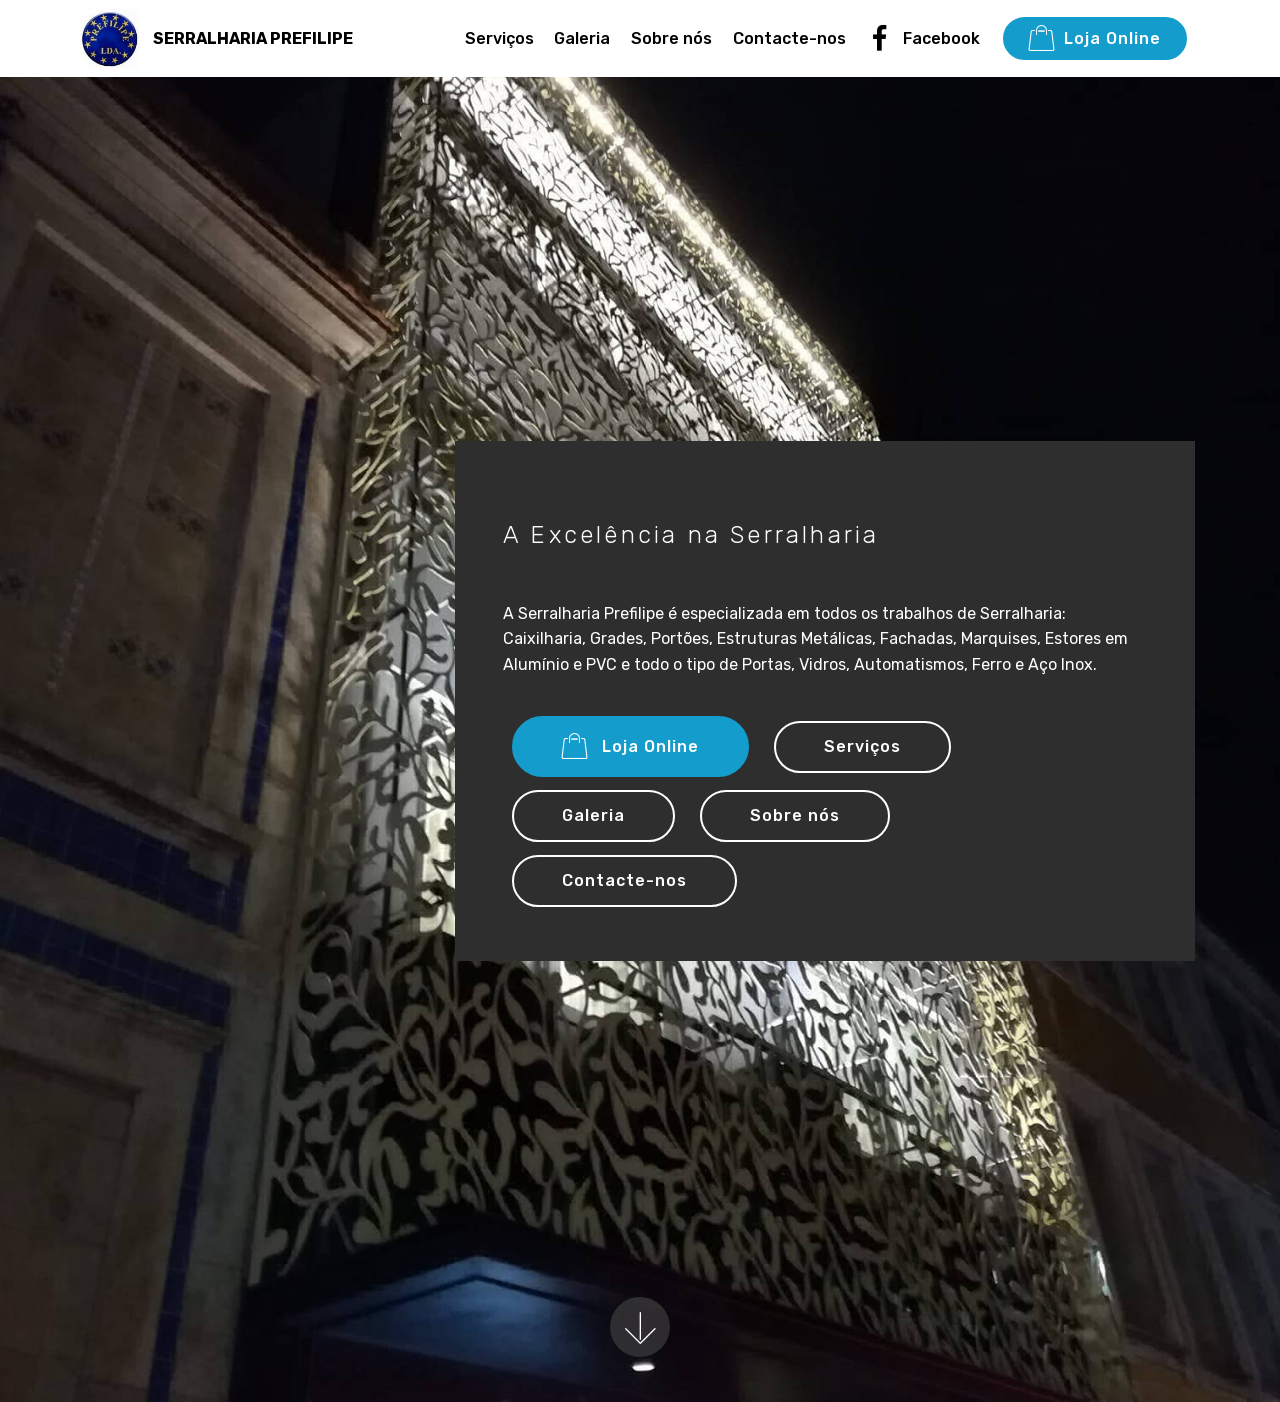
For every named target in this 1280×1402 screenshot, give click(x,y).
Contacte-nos (789, 38)
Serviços (499, 38)
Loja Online (1095, 39)
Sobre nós (671, 38)
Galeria (582, 38)
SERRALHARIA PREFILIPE (253, 38)
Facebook (923, 38)
